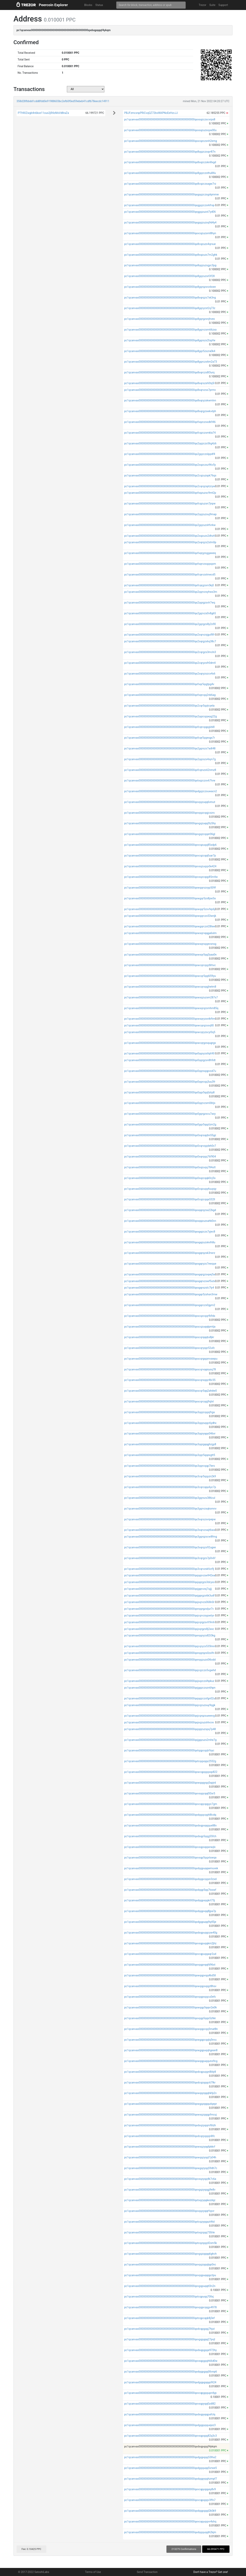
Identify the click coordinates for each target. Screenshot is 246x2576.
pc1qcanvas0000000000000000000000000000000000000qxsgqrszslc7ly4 (169, 1287)
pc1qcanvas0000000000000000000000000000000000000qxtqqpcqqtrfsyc (169, 1750)
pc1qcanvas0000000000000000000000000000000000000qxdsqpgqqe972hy (170, 2350)
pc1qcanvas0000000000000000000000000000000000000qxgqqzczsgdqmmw (171, 194)
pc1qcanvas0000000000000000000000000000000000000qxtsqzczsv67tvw (169, 780)
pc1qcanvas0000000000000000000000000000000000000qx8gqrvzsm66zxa (170, 329)
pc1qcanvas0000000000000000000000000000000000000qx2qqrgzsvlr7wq (169, 602)
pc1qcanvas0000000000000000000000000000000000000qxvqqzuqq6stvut (169, 802)
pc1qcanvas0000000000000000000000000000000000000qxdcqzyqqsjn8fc (169, 2136)
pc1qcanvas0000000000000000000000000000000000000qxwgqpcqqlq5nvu (170, 2039)
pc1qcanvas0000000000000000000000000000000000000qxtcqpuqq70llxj (169, 2296)
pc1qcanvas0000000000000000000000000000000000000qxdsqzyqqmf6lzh (170, 2125)
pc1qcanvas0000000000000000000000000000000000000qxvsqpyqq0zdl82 (169, 2403)
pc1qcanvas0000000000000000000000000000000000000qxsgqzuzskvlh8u (169, 1242)
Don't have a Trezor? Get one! (210, 2572)
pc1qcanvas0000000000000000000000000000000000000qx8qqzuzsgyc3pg (170, 265)
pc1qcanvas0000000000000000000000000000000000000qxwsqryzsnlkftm (169, 1018)
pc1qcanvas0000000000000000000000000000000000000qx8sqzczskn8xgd (170, 162)
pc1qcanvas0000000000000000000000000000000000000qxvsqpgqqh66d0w (170, 2360)
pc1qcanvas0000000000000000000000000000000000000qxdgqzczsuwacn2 (170, 791)
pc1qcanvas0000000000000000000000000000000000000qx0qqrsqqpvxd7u (170, 1070)
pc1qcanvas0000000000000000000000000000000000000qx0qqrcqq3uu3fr (169, 1081)
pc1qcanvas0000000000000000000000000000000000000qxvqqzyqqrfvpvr (169, 2210)
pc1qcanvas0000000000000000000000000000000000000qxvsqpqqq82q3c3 (170, 2435)
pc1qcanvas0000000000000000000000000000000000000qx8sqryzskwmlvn (170, 400)
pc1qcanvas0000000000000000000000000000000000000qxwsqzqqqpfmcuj (170, 2114)
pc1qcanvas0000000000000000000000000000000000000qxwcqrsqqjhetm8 (170, 986)
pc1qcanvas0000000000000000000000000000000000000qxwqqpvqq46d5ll (170, 1975)
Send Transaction (147, 2572)
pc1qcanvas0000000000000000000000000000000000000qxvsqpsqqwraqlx (169, 1847)
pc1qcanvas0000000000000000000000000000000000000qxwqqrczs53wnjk (170, 915)
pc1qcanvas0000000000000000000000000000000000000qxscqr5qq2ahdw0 (170, 1390)
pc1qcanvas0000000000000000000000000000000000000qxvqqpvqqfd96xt (169, 1964)
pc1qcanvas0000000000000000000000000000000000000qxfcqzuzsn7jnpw (169, 503)
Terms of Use (93, 2572)
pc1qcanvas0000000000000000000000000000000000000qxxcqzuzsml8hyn (170, 233)
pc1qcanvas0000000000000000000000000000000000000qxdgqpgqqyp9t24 (170, 2382)
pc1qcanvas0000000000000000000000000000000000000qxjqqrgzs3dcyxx (169, 1582)
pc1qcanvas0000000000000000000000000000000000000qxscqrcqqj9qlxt (169, 1401)
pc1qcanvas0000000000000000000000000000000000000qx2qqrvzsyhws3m (170, 591)
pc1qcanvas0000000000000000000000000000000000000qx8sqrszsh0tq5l (169, 383)
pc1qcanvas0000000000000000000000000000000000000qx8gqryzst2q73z (169, 308)
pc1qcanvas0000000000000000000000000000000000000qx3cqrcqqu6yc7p (170, 1487)
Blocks (88, 5)
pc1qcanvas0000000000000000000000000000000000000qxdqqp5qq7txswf (170, 1889)
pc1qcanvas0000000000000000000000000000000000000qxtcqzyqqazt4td (169, 2221)
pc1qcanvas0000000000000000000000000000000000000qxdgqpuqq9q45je (170, 1921)
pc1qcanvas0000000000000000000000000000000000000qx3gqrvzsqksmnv (170, 1508)
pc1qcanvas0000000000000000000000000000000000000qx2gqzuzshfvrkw (169, 525)
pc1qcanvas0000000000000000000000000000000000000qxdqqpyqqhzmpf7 (170, 2478)
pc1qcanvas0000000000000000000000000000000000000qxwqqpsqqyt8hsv (170, 1986)
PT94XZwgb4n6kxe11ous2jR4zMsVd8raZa (43, 112)
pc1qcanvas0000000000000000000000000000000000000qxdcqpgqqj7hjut (169, 2328)
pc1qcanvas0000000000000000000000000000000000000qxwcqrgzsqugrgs (170, 1042)
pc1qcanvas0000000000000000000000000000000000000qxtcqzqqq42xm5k (170, 2242)
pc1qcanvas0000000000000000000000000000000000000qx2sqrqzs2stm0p (170, 542)
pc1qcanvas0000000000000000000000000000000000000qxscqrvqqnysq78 (170, 1369)
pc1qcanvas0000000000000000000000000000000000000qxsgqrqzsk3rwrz (169, 1252)
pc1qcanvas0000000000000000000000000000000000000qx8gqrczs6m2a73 (170, 361)
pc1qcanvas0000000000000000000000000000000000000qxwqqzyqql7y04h (170, 2157)
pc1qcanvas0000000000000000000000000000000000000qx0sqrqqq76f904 (170, 1156)
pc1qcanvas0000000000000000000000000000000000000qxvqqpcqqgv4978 (170, 2307)
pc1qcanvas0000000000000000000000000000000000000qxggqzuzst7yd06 (170, 211)
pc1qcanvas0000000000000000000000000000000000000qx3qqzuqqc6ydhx (170, 1422)
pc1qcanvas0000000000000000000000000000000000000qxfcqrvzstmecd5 (169, 574)
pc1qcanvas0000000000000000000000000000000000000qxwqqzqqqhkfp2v (170, 2093)
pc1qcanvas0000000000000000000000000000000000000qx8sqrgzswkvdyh (170, 411)
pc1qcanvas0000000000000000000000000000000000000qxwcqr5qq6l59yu (170, 975)
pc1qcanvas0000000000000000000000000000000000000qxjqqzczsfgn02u (169, 1698)
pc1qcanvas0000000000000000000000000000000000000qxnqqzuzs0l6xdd (169, 1659)
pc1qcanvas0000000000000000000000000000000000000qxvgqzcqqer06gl (169, 834)
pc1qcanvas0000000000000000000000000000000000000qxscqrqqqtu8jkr (169, 1337)
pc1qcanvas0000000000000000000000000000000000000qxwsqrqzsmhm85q (171, 1008)
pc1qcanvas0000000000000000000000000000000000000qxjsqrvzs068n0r (169, 1602)
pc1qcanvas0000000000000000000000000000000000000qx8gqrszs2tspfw (169, 340)
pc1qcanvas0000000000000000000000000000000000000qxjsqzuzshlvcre (169, 1722)
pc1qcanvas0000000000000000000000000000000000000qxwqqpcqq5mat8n (171, 2028)
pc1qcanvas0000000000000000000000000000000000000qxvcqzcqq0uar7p (170, 855)
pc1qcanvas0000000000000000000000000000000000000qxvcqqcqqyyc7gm (170, 1804)
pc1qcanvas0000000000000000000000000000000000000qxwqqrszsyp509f (170, 887)
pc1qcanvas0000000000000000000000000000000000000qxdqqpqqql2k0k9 (170, 2510)
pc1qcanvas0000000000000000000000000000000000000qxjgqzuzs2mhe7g (170, 1739)
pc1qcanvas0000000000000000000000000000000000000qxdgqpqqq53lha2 (170, 2457)
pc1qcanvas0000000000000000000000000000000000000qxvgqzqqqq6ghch (170, 2253)
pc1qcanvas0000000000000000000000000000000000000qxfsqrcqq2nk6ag (169, 694)
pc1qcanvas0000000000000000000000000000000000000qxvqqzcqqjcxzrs (169, 812)
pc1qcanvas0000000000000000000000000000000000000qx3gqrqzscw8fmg (170, 1536)
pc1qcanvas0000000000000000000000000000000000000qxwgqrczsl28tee (169, 926)
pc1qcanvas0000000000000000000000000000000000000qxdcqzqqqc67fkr (169, 2082)
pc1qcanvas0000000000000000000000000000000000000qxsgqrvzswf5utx (169, 1281)
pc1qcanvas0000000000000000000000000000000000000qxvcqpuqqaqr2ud (170, 1953)
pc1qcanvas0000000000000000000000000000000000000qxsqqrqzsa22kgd (170, 1210)
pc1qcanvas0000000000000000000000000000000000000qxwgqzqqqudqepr (170, 2103)
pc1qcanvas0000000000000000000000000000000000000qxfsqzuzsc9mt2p (170, 492)
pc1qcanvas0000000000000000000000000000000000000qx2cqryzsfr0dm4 (170, 662)
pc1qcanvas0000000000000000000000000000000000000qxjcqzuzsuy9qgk (169, 1705)
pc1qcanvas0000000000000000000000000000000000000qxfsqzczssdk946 (169, 421)
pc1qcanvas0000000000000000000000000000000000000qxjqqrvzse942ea (169, 1575)
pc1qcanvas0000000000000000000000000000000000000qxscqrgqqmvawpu (170, 1358)
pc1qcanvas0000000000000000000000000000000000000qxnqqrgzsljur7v (169, 1608)
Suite (212, 5)
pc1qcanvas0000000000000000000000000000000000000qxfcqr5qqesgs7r (169, 737)
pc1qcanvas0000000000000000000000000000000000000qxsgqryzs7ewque (170, 1263)
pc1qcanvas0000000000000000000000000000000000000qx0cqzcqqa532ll (169, 1199)
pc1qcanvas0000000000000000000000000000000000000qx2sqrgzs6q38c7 (170, 641)
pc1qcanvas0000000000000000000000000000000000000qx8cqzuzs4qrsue (170, 244)
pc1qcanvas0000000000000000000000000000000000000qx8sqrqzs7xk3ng (170, 297)
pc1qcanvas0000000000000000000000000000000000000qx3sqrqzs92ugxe (170, 1547)
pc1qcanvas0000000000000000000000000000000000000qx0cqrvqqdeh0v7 (170, 1145)
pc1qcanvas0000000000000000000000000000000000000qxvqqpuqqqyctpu (170, 2275)
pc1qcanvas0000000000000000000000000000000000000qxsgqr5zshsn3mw (170, 1294)
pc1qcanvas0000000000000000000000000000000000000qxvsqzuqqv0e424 (170, 866)
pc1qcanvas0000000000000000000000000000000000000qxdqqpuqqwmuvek (171, 1868)
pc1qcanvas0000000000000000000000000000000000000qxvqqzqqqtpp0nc (170, 2264)
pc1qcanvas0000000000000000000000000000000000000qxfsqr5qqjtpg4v (169, 684)
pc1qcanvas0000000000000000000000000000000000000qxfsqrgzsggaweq (170, 553)
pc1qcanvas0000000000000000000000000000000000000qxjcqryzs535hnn (169, 1646)
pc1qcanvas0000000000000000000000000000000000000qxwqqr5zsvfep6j (169, 909)
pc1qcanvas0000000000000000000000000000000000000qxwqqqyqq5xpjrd (170, 1782)
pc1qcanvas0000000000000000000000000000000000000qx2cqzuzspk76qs (170, 475)
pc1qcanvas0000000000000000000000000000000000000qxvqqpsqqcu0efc (170, 1996)
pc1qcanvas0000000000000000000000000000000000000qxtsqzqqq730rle (169, 2232)
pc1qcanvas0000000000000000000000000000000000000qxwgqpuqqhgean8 (170, 2050)
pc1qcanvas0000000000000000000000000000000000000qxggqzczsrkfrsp (169, 205)
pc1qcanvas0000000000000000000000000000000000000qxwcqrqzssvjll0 (169, 1025)
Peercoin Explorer (53, 5)
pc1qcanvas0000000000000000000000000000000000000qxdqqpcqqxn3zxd (170, 1879)
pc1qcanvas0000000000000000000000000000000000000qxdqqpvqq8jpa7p (170, 1911)
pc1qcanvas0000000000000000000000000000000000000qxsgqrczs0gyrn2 (169, 1305)
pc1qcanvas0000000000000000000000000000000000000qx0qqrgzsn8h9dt (169, 1060)
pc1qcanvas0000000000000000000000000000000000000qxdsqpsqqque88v (170, 1825)
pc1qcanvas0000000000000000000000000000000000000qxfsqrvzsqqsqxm (170, 563)
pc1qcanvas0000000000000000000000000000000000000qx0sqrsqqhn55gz (170, 1135)
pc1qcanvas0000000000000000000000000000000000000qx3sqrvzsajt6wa (169, 1529)
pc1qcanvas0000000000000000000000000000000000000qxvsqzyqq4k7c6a (170, 2178)
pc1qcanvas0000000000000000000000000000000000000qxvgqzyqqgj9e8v (169, 2189)
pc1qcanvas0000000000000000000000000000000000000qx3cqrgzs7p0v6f (169, 1558)
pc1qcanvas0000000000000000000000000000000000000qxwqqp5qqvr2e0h (170, 2007)
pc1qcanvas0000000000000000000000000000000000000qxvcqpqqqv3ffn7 (169, 2500)
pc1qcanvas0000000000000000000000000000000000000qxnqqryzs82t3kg (169, 1635)
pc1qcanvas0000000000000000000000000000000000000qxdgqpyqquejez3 (170, 2425)
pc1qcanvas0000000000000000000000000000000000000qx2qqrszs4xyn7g (170, 759)
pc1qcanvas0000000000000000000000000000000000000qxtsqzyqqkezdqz (169, 2200)
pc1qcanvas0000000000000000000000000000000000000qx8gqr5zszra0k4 (169, 351)
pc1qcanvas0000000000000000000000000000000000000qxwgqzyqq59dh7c (170, 2168)
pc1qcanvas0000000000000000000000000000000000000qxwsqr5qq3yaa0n (170, 954)
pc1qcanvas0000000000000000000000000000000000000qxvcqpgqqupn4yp (170, 2392)
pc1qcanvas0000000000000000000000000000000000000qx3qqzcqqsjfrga (169, 1412)
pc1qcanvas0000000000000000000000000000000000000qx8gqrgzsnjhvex (169, 318)
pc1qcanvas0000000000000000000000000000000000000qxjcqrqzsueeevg (169, 1715)
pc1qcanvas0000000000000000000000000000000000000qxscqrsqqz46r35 (169, 1379)
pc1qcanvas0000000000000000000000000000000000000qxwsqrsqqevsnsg (170, 943)
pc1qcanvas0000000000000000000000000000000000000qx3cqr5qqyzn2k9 (170, 1476)
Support (223, 5)
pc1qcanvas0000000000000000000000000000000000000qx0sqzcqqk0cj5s (169, 1178)
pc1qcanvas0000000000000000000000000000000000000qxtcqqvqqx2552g (170, 1761)
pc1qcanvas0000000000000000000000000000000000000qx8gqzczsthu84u (170, 172)
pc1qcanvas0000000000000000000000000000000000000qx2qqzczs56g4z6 (170, 443)
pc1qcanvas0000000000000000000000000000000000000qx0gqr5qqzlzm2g (170, 1124)
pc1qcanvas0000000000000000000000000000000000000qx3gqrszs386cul (169, 1497)
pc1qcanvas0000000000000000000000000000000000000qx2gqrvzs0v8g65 (170, 613)
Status (99, 5)
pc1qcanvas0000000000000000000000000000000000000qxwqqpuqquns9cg (170, 2061)
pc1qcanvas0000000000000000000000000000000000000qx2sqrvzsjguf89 (169, 634)
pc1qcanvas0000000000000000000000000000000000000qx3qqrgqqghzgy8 (170, 1444)
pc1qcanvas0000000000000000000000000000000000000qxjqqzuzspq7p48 (170, 1729)
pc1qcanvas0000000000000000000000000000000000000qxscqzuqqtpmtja (169, 1326)
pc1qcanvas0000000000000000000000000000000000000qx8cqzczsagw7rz (170, 183)
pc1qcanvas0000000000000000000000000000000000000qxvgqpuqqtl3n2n (169, 2285)
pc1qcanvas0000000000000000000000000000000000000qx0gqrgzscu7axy (170, 1113)
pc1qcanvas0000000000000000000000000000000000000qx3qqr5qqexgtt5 (169, 1455)
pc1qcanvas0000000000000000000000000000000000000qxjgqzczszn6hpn (169, 1687)
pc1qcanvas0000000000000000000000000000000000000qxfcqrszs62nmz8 (170, 769)
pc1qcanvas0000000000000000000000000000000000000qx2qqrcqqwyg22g (170, 716)
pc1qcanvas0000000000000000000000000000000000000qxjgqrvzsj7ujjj (168, 1588)
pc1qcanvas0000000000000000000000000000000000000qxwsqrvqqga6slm (170, 933)
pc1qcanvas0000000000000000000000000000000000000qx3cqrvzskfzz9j (169, 1568)
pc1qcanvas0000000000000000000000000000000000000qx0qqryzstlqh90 (169, 1053)
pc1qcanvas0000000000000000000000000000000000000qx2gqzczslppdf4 (169, 454)
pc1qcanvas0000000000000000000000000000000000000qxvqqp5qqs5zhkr (170, 2018)
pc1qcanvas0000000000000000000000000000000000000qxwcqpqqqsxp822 (170, 1771)
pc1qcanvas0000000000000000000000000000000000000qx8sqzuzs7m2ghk (170, 254)
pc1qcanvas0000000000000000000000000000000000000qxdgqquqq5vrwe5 (170, 2467)
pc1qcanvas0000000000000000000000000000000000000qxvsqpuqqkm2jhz (170, 1943)
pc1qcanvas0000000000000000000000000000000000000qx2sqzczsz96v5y (170, 464)
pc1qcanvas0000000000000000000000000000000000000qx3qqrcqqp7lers (169, 1465)
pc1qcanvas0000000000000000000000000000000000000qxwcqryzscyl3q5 (169, 1032)
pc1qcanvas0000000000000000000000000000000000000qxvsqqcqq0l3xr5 (169, 1793)
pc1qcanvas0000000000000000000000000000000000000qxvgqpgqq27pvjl (169, 2339)
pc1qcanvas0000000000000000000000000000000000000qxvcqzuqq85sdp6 (170, 844)
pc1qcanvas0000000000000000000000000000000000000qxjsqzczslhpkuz (169, 1680)
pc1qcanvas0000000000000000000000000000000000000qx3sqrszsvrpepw (170, 1519)
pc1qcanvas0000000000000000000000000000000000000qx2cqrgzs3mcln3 (170, 652)
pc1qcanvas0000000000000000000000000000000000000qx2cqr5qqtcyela (169, 705)
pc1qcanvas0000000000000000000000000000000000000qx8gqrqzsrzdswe (170, 286)
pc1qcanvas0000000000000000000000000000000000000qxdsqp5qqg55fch (170, 1836)
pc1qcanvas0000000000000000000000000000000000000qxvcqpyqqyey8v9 (170, 2489)
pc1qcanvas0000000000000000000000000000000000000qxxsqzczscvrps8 (169, 119)
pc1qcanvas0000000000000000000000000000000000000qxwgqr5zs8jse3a (170, 898)
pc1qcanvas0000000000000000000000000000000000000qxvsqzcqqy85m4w (171, 876)
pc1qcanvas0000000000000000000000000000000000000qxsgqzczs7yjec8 (169, 1231)
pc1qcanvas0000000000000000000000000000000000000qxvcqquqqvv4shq (170, 2521)
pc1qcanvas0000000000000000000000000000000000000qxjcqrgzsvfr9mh (169, 1622)
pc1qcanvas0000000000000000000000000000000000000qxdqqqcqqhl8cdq (170, 1814)
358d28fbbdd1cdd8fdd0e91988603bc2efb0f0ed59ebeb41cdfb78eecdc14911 (63, 101)
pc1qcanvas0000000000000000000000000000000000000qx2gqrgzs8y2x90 (170, 624)
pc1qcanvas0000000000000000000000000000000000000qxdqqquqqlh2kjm (170, 2532)
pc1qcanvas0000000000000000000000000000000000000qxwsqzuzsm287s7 (171, 997)
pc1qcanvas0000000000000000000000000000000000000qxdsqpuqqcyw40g (170, 1932)
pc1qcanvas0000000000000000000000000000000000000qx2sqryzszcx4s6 (169, 673)
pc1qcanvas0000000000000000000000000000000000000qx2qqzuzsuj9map (170, 514)
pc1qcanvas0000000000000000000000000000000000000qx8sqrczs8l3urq (169, 372)
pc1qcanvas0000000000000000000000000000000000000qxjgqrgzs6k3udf (169, 1595)
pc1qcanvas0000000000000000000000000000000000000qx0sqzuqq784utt (169, 1167)
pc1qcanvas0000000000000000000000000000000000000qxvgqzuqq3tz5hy (170, 823)
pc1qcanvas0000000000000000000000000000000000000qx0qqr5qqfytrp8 (169, 1092)
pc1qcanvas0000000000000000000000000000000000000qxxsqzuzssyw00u (170, 130)
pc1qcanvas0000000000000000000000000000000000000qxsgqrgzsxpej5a (169, 1274)
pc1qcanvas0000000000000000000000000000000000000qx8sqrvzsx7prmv (170, 389)
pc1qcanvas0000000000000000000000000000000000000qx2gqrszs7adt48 (169, 748)
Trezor (202, 5)
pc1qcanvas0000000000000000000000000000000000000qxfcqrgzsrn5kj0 (169, 585)
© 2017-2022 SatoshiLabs (33, 2572)
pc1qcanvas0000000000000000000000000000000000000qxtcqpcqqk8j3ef (169, 2318)
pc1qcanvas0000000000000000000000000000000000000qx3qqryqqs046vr (169, 1433)
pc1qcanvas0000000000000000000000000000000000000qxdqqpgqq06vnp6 (170, 2371)
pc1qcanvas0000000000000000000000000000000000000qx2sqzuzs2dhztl (169, 535)
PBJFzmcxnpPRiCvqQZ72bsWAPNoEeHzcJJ (151, 112)
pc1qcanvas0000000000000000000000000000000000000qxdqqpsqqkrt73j (169, 1900)
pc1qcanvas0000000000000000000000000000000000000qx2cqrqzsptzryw (169, 486)
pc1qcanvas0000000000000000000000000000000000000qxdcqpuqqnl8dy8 (170, 2071)
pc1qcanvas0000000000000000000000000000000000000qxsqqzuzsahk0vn (170, 1220)
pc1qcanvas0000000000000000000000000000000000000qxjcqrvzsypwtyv (169, 1615)
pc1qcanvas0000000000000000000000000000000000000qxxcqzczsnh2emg (170, 140)
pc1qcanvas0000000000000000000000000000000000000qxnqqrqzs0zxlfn (169, 1652)
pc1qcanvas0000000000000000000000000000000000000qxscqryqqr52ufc (169, 1347)
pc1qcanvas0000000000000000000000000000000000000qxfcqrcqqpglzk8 (169, 726)
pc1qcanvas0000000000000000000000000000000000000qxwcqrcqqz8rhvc (170, 965)
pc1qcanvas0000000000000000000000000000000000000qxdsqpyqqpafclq (169, 2414)
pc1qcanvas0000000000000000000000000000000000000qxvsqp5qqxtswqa (170, 1857)
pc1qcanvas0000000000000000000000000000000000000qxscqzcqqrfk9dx (169, 1315)
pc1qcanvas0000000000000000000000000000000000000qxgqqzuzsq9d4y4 (170, 222)
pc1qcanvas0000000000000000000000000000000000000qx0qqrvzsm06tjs (169, 1102)
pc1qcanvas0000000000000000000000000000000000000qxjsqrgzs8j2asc (169, 1628)
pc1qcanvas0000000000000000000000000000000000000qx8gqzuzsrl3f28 (169, 276)
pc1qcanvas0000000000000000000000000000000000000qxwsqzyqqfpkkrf (169, 2146)
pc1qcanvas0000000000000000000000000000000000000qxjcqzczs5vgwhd (170, 1670)
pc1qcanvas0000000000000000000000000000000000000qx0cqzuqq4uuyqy (170, 1188)
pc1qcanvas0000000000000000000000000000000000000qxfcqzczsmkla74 (170, 432)
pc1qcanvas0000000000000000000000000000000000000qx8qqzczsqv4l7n (169, 151)
